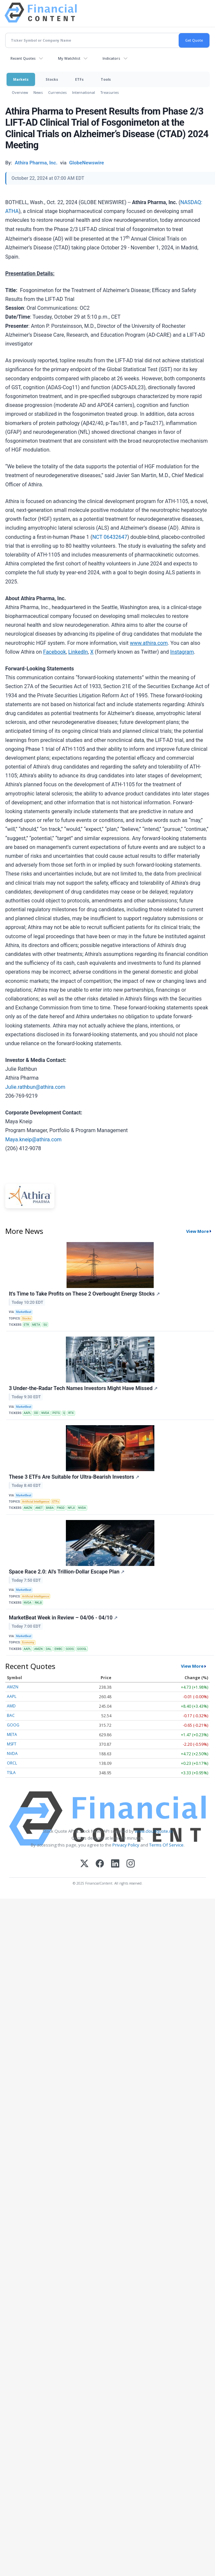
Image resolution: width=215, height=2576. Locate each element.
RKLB (38, 1602)
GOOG (70, 1649)
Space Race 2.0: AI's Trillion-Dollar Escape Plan (67, 1572)
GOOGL (82, 1649)
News (38, 92)
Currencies (57, 92)
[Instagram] (130, 1864)
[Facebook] (100, 1864)
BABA (49, 1508)
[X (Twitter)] (84, 1864)
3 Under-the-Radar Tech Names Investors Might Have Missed (83, 1388)
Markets (21, 79)
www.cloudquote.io (154, 1831)
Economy (28, 1642)
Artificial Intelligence (35, 1501)
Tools (106, 79)
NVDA (45, 1413)
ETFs (79, 79)
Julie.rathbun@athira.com (35, 1087)
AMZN (28, 1508)
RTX (71, 1413)
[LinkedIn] (115, 1864)
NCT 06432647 (109, 537)
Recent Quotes (23, 58)
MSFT (11, 1744)
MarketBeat (23, 1312)
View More (197, 1231)
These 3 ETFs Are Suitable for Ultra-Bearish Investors (74, 1477)
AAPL (27, 1413)
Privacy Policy (125, 1845)
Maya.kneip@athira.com (33, 1139)
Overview (20, 92)
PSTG (56, 1413)
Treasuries (109, 92)
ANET (39, 1508)
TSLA (11, 1772)
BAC (11, 1715)
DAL (48, 1649)
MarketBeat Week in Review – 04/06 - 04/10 (63, 1618)
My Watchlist (69, 58)
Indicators (111, 58)
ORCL (12, 1763)
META (36, 1324)
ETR (26, 1324)
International (83, 92)
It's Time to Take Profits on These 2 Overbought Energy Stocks (84, 1294)
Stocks (52, 79)
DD (36, 1413)
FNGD (61, 1508)
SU (45, 1324)
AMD (11, 1706)
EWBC (58, 1649)
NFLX (71, 1508)
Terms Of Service (166, 1845)
